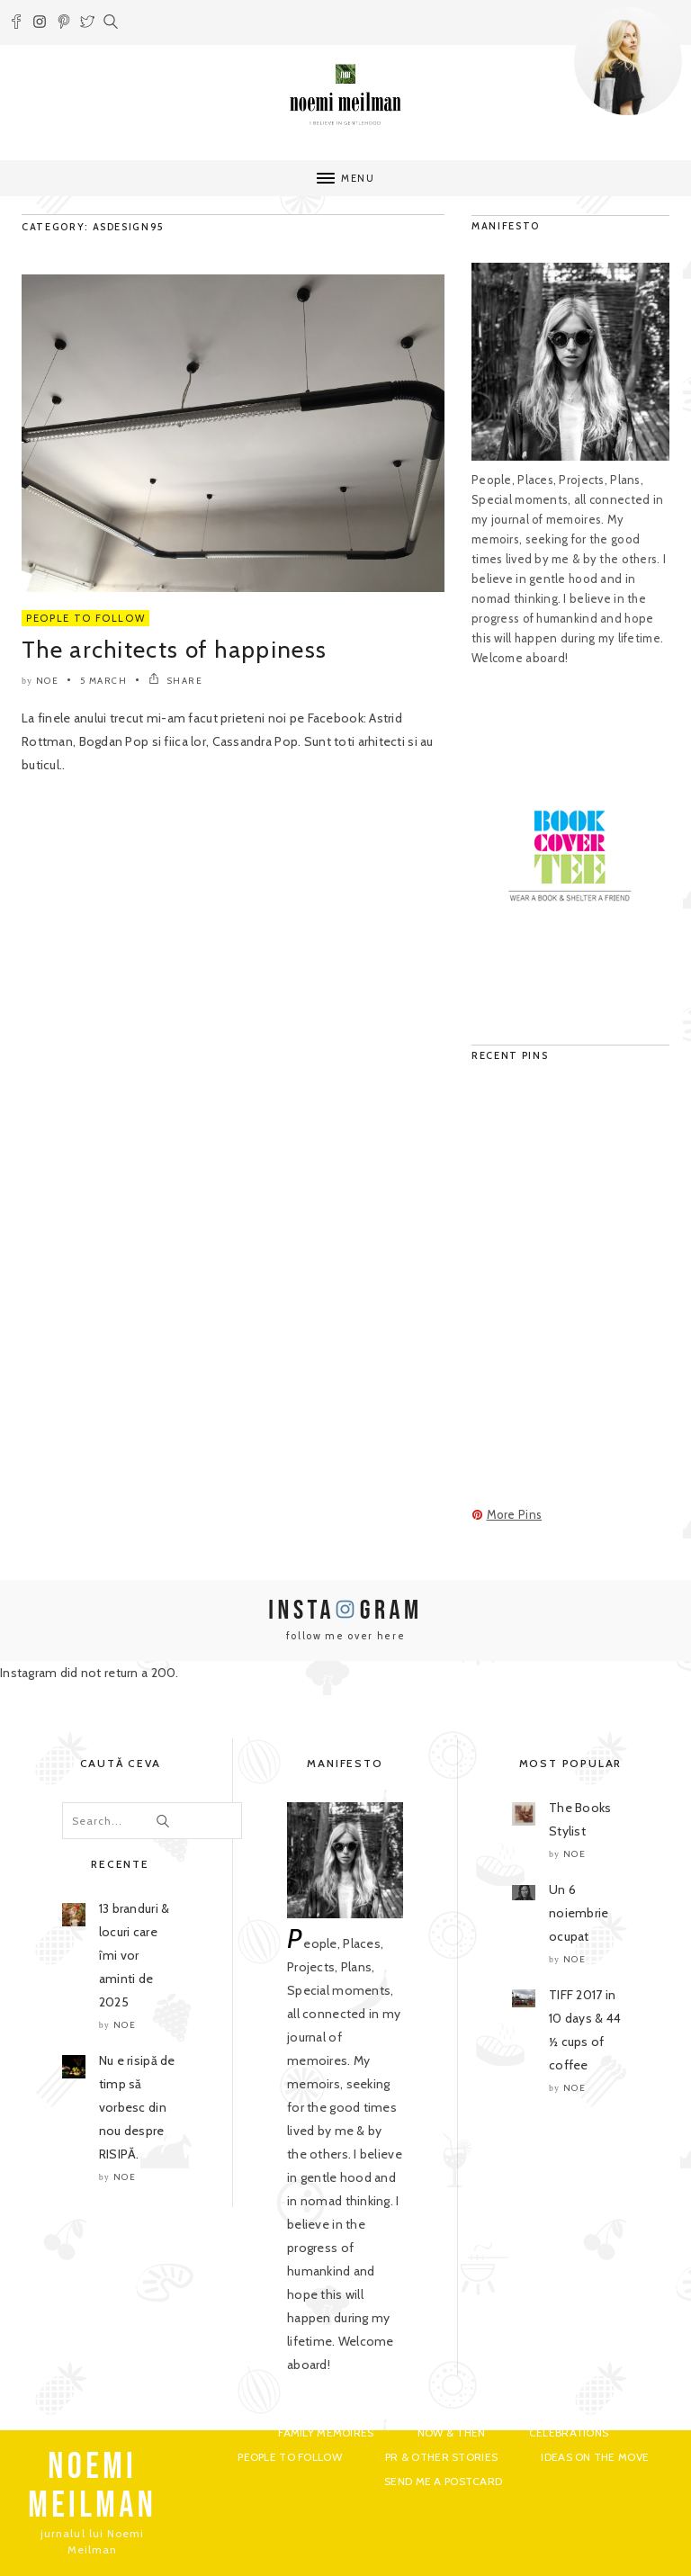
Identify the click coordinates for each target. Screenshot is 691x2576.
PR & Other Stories (441, 2457)
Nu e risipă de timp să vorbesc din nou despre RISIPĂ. (137, 2107)
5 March (104, 681)
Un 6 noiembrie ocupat (579, 1912)
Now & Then (451, 2432)
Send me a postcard (443, 2481)
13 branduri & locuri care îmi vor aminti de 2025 (134, 1955)
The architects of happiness (174, 649)
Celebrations (568, 2432)
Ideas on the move (595, 2457)
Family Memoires (325, 2432)
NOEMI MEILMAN (92, 2486)
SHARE (175, 681)
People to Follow (85, 618)
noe (47, 681)
